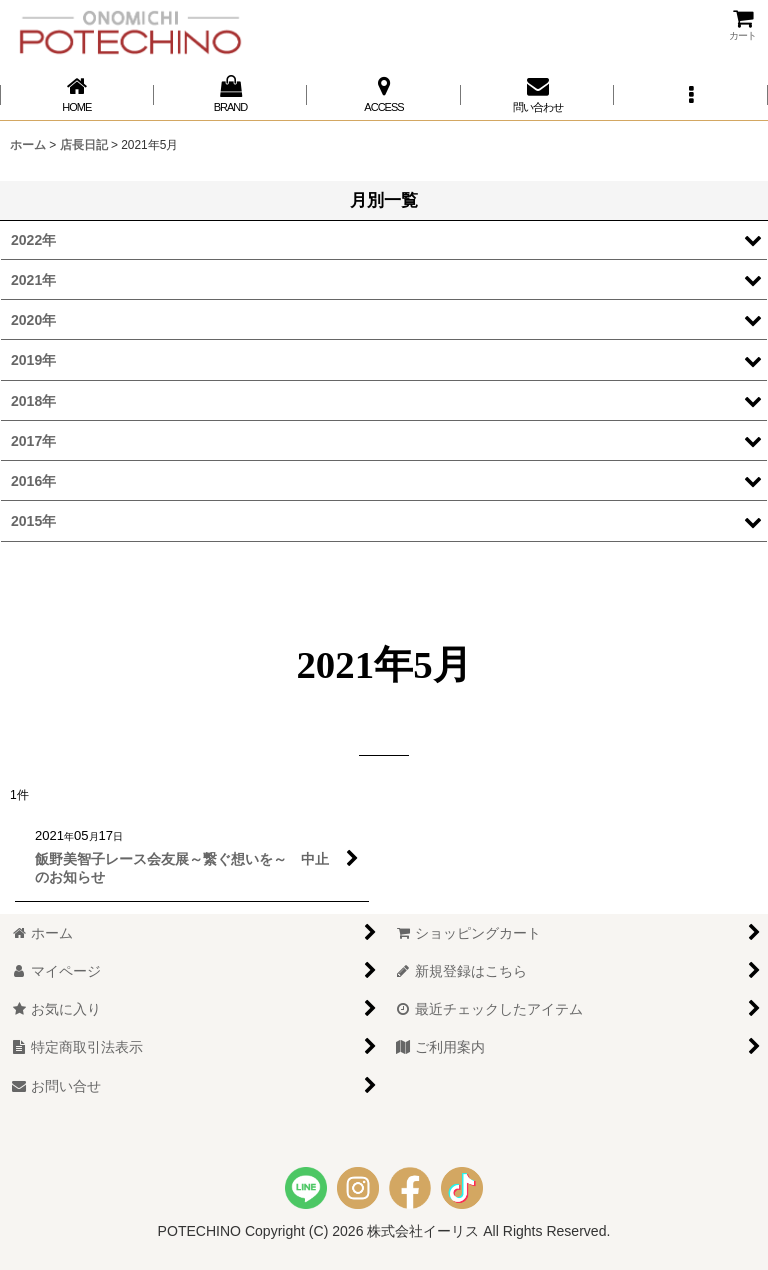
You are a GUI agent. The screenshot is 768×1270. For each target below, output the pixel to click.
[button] (691, 94)
